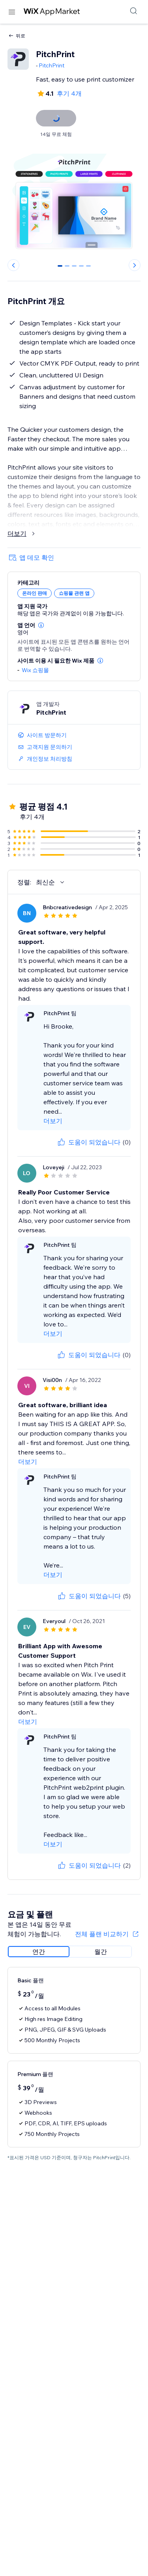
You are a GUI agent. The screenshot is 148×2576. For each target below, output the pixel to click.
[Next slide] (135, 265)
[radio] (38, 1951)
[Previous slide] (13, 265)
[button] (41, 625)
